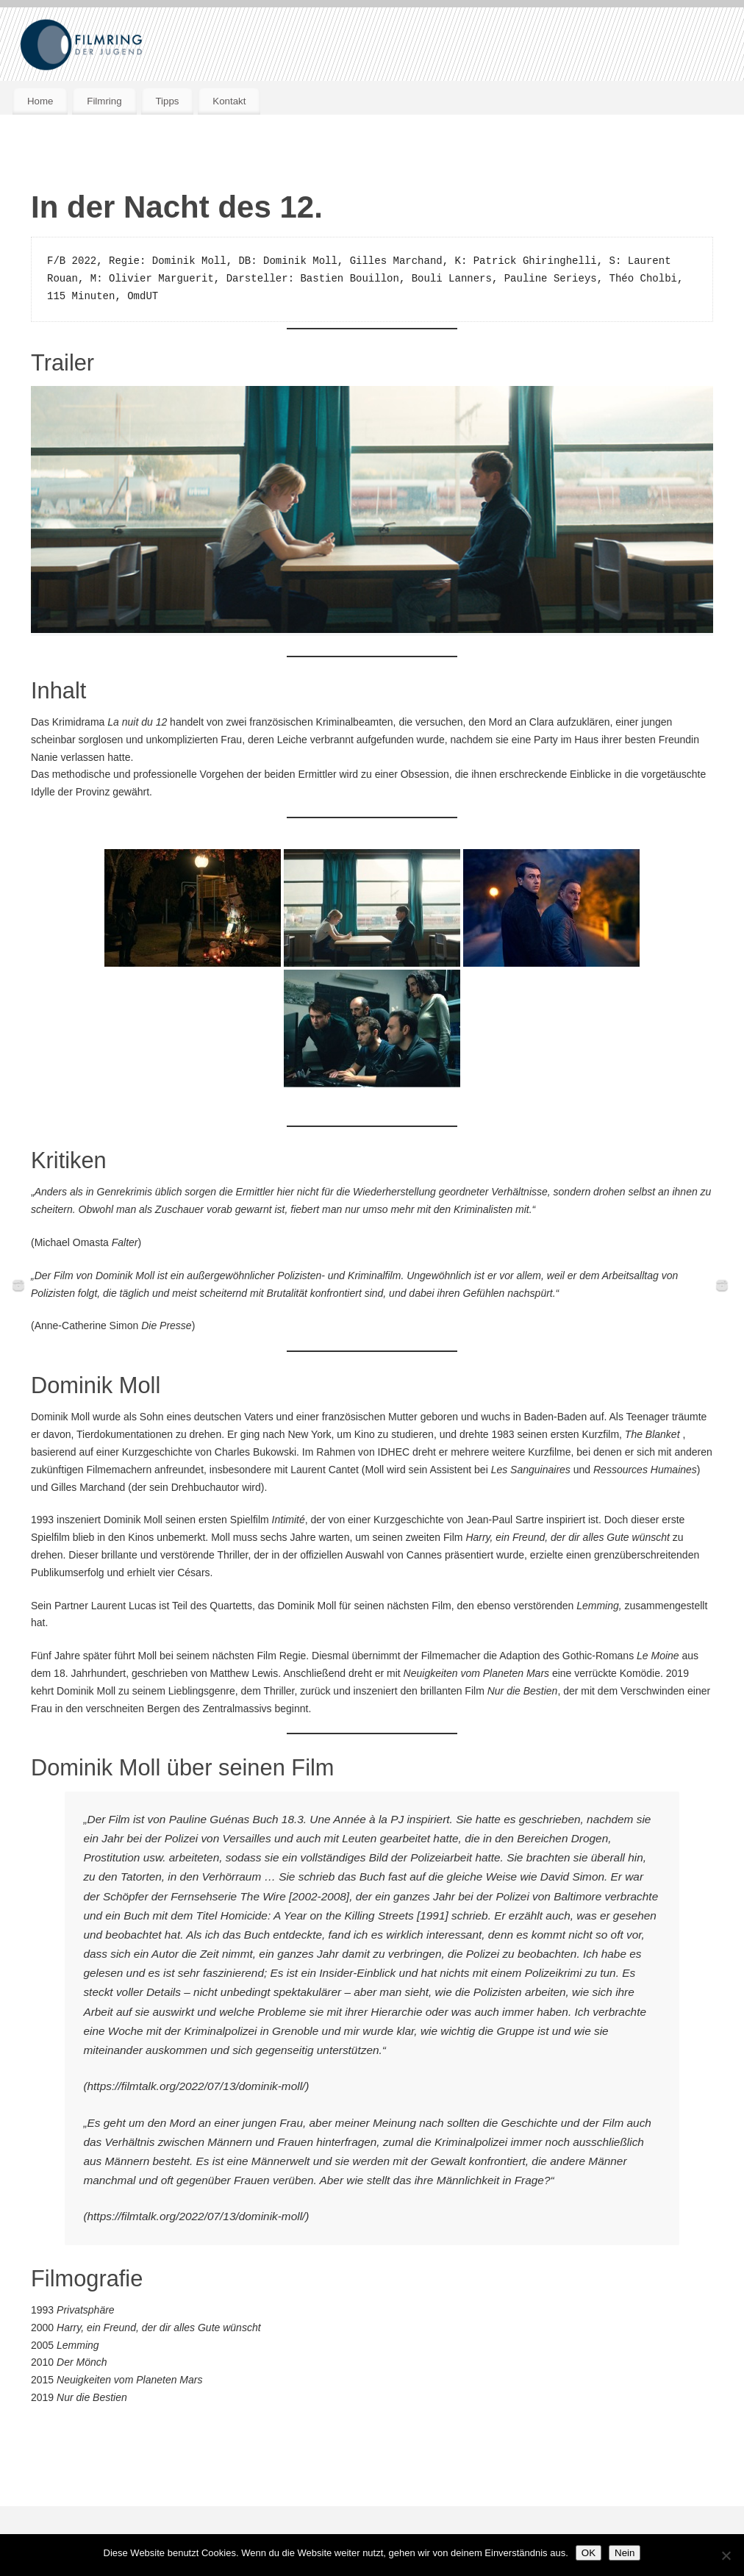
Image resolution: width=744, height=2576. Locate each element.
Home (40, 101)
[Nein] (725, 2555)
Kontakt (229, 101)
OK (588, 2552)
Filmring (104, 101)
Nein (624, 2552)
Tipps (167, 101)
